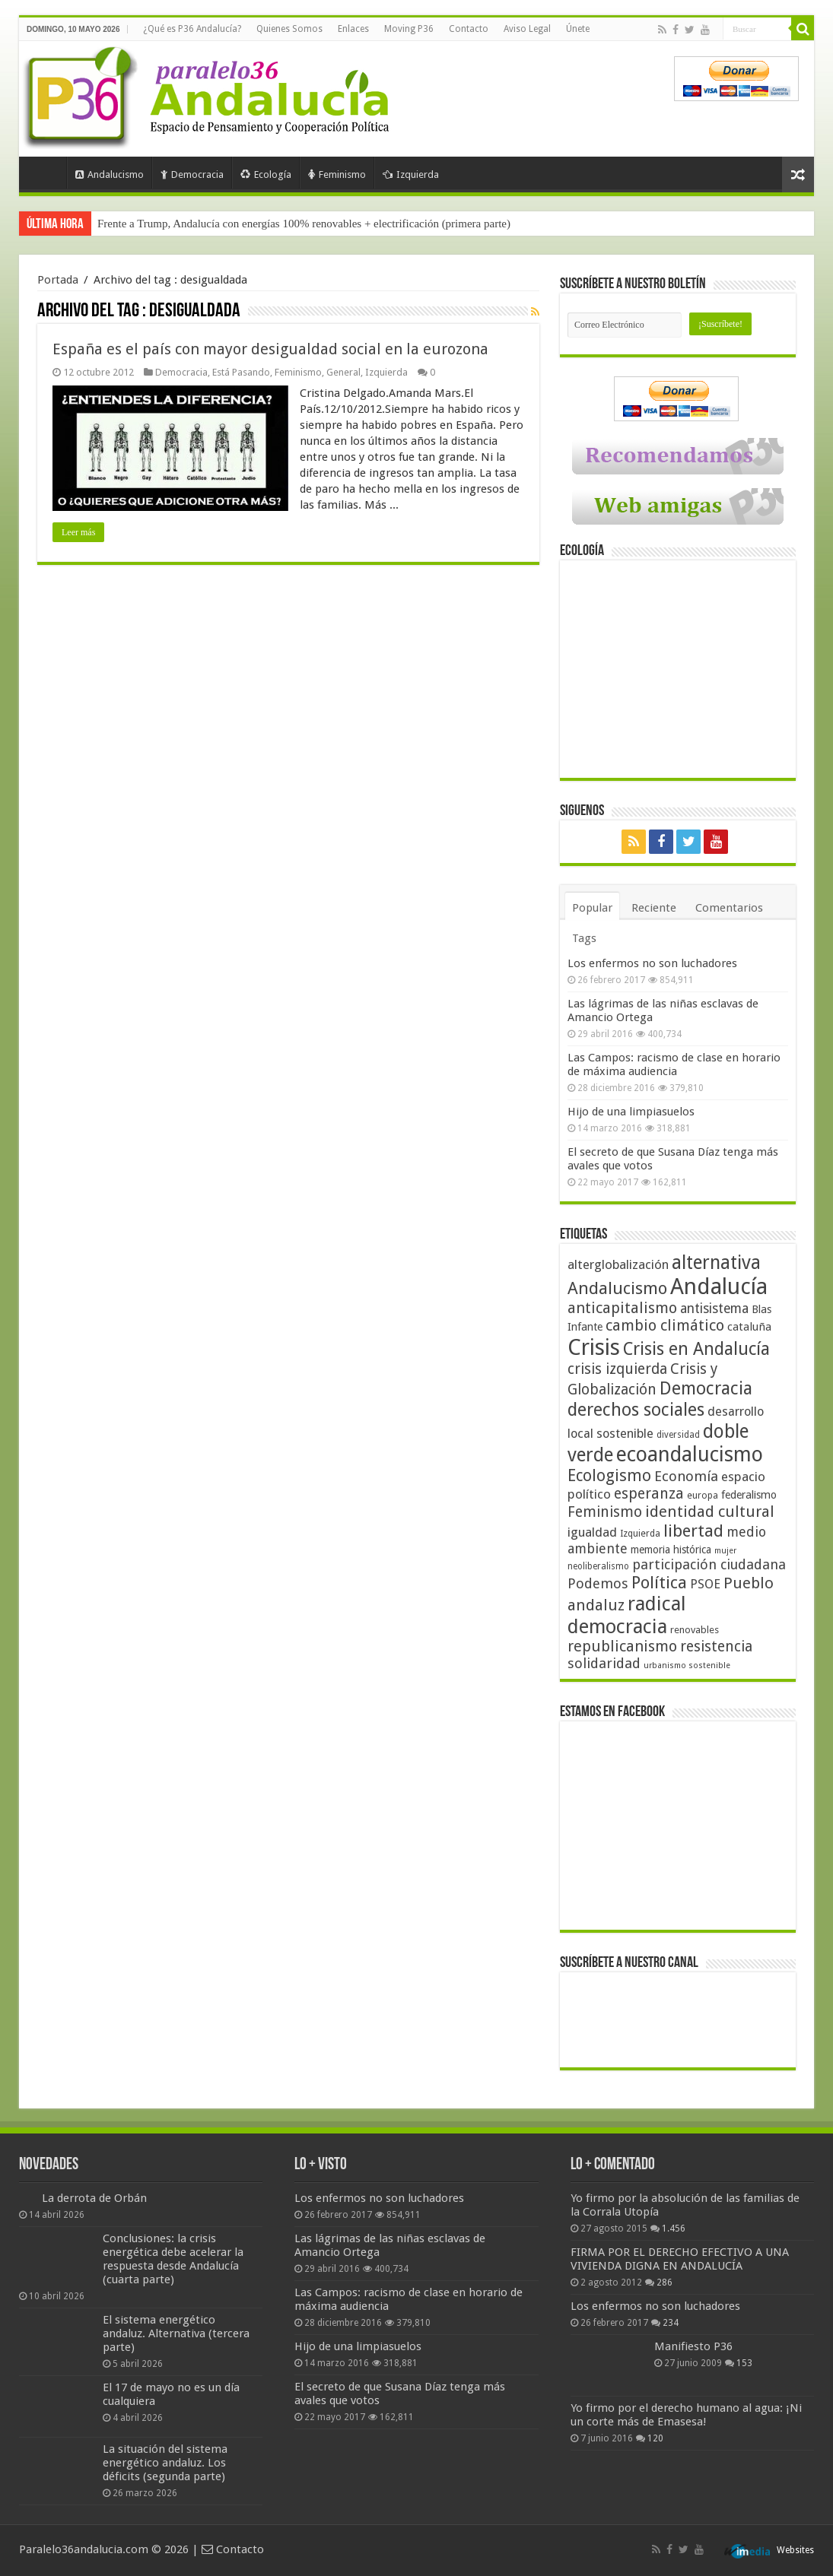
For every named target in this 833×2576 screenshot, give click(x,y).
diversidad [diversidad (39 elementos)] (678, 1434)
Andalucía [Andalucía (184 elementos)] (719, 1286)
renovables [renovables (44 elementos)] (694, 1629)
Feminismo (337, 174)
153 (744, 2363)
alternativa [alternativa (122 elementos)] (716, 1263)
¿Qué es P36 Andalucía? (192, 29)
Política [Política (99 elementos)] (659, 1582)
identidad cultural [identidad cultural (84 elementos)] (709, 1511)
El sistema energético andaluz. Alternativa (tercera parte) (176, 2333)
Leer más (78, 532)
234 (671, 2322)
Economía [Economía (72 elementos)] (686, 1476)
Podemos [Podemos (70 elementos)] (598, 1583)
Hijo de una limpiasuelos (631, 1111)
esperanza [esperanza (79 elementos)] (649, 1493)
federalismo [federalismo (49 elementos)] (749, 1495)
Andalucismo (109, 174)
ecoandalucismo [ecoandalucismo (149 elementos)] (689, 1454)
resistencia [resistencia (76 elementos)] (716, 1646)
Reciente (653, 908)
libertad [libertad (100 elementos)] (693, 1530)
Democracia (192, 174)
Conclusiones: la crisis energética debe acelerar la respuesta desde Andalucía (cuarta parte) (173, 2259)
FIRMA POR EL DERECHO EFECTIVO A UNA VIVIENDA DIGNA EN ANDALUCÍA (680, 2259)
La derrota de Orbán (94, 2198)
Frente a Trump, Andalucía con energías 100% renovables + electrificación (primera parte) (303, 223)
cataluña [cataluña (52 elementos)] (749, 1327)
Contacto (468, 29)
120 (655, 2438)
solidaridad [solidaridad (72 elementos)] (604, 1663)
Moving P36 (409, 29)
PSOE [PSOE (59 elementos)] (705, 1584)
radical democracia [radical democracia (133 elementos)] (627, 1615)
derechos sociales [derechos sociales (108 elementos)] (636, 1409)
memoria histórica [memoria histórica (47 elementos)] (671, 1549)
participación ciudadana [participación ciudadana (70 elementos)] (709, 1564)
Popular (592, 908)
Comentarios (729, 908)
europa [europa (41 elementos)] (702, 1495)
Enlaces (353, 29)
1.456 (673, 2228)
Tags (584, 938)
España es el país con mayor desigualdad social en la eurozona (270, 349)
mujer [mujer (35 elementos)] (725, 1551)
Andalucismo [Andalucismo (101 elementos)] (617, 1288)
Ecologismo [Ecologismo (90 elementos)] (609, 1475)
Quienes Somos (289, 29)
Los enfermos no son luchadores (652, 963)
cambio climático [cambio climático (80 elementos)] (665, 1325)
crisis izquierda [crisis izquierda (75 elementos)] (617, 1369)
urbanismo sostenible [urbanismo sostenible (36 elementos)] (687, 1665)
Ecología (265, 174)
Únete (578, 29)
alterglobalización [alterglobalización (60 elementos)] (618, 1264)
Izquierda (411, 174)
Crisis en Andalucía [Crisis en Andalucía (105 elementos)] (696, 1349)
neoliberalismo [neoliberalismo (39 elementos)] (598, 1566)
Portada (46, 173)
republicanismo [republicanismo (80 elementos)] (622, 1646)
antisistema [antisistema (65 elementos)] (714, 1308)
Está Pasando (241, 372)
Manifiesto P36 (693, 2346)
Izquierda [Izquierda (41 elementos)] (640, 1533)
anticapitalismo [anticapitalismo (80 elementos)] (622, 1308)
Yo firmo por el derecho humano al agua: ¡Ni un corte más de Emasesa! (686, 2414)
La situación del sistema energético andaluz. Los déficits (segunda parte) (165, 2462)
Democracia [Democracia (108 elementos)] (706, 1388)
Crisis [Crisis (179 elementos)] (594, 1347)
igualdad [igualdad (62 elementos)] (592, 1532)
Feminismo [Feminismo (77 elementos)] (605, 1512)
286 (664, 2282)
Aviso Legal (527, 29)
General (343, 372)
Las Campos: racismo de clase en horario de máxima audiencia (674, 1064)
